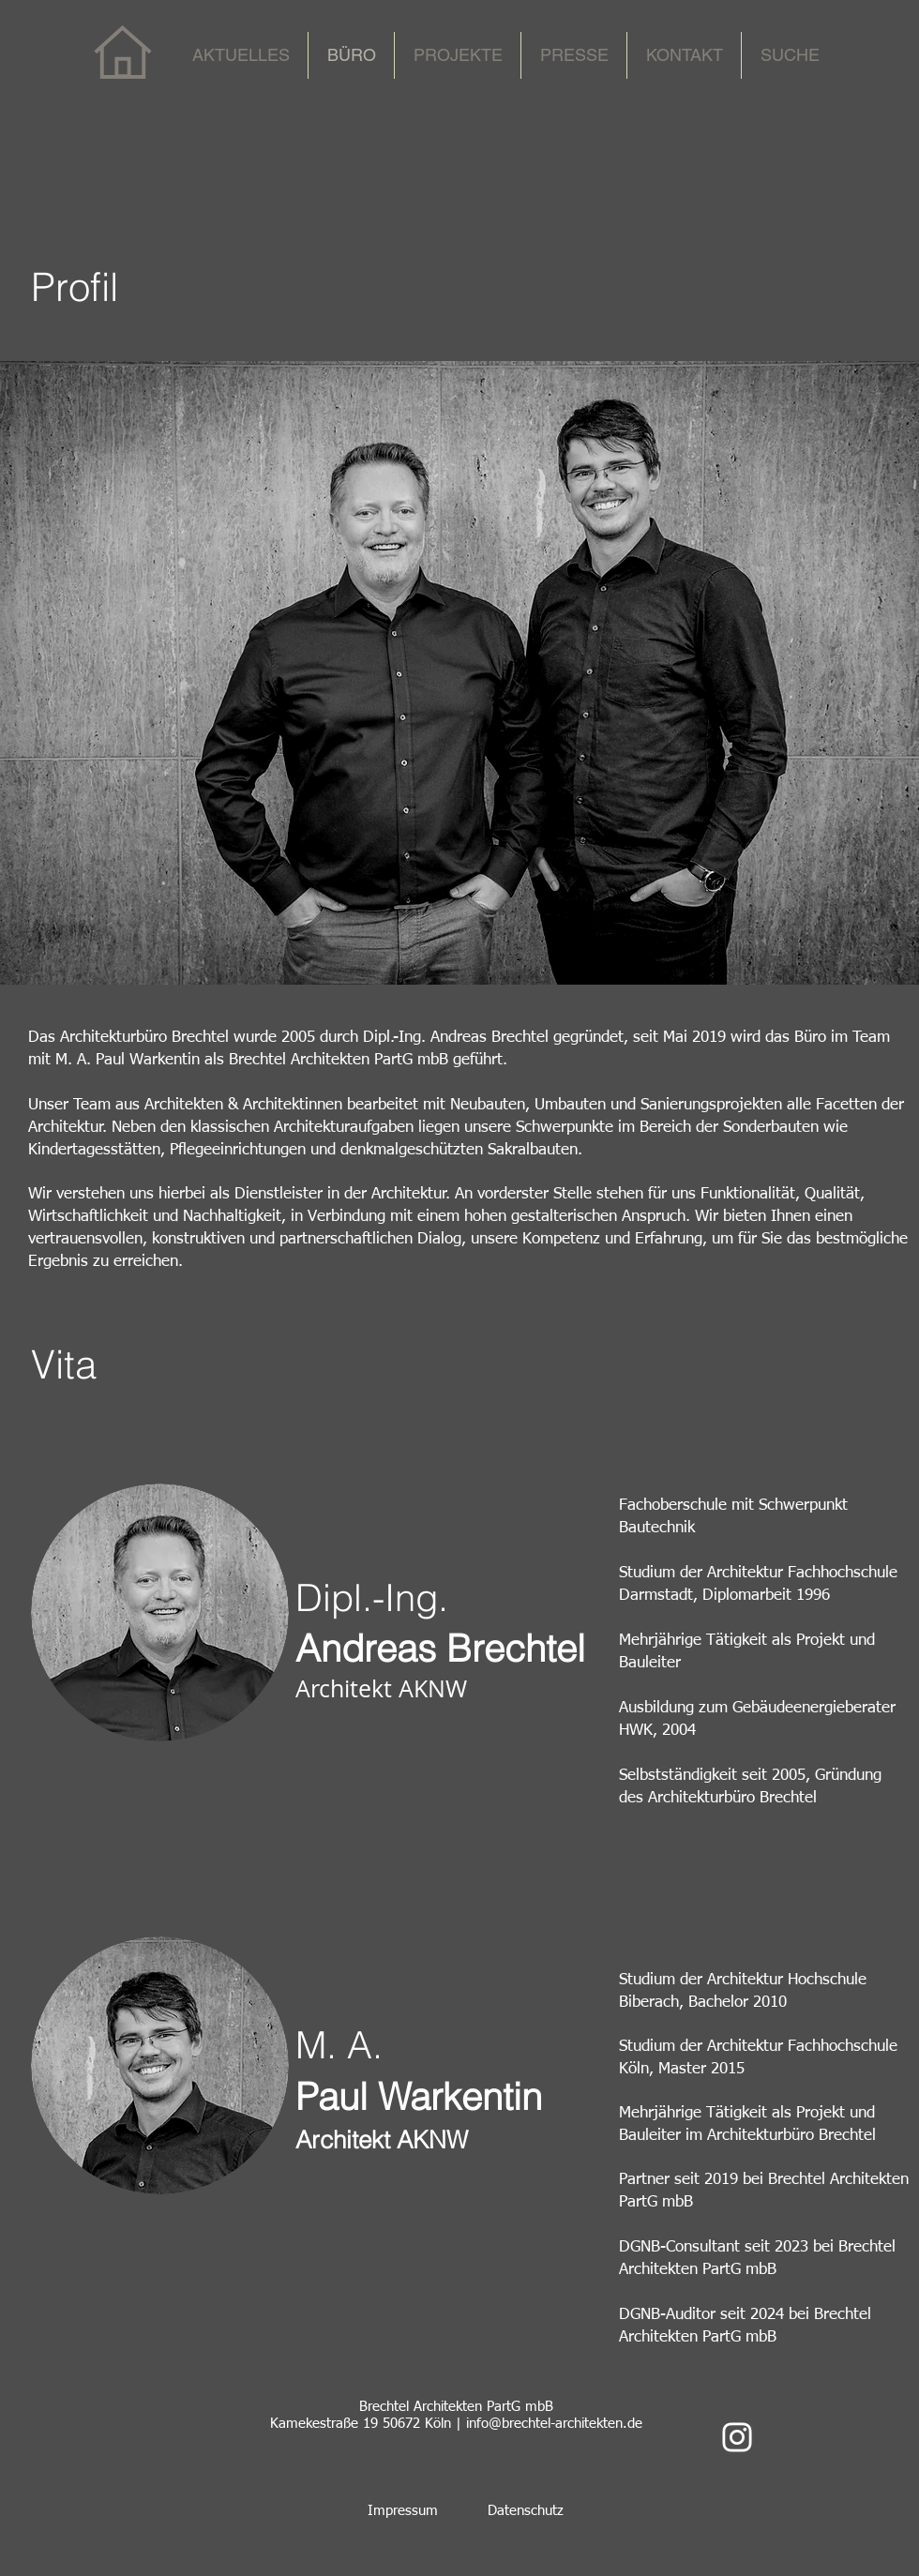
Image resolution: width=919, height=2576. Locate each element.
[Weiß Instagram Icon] (737, 2437)
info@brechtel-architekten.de (554, 2424)
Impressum (403, 2511)
